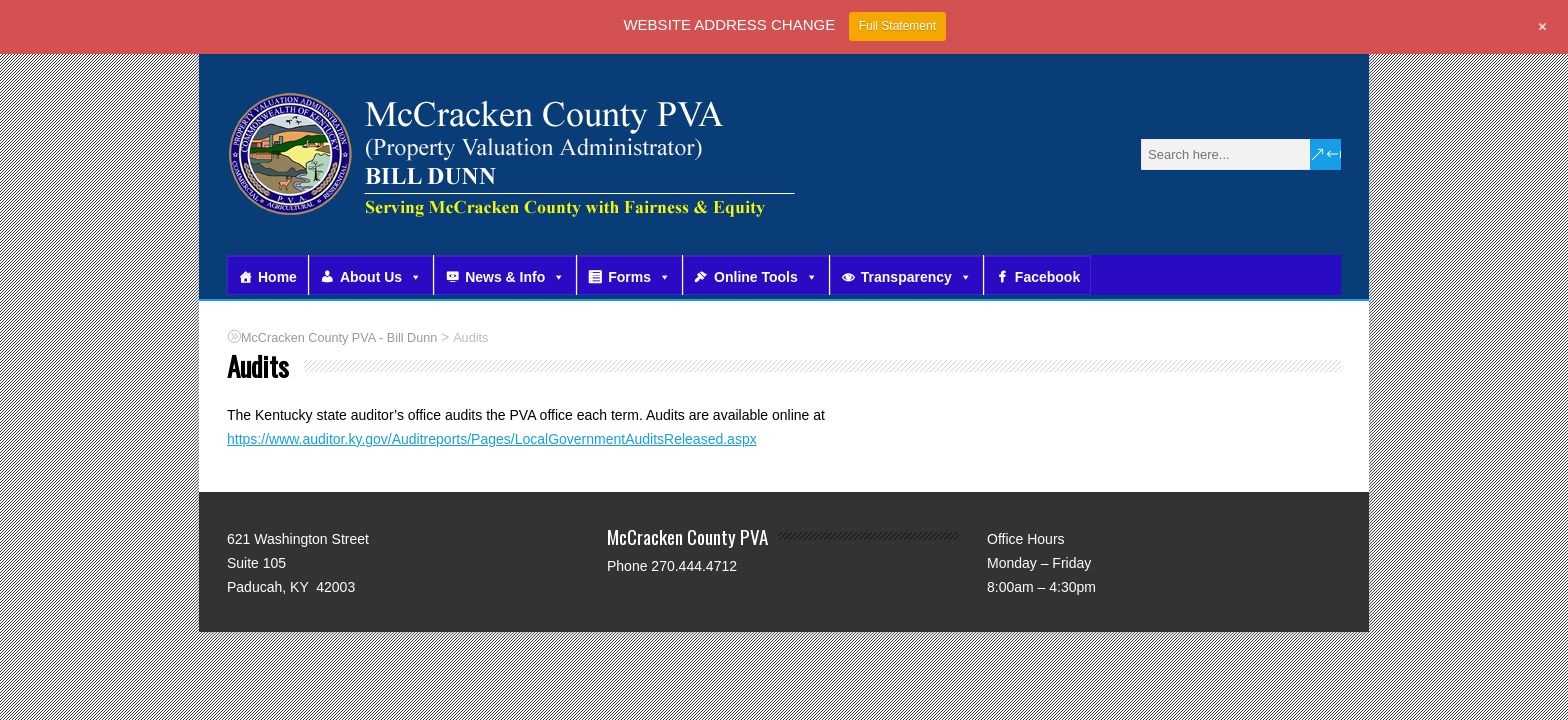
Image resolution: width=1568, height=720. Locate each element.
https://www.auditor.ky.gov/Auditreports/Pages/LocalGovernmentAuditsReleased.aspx (492, 439)
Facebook (1047, 277)
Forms (639, 276)
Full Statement (897, 26)
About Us (381, 276)
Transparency (916, 276)
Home (277, 277)
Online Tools (766, 276)
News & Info (515, 276)
